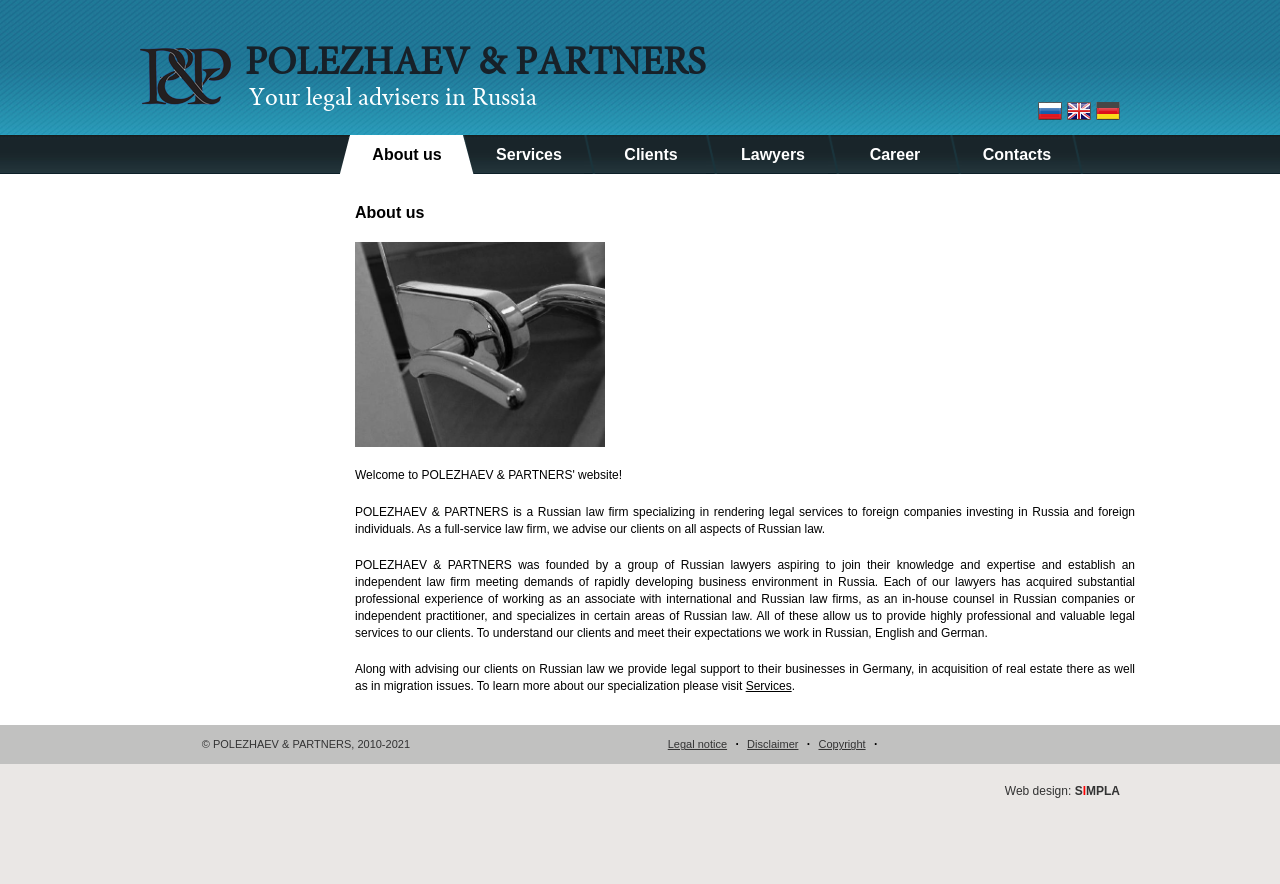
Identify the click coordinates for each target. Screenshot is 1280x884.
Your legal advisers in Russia (393, 98)
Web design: (1062, 791)
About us (406, 154)
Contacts (1017, 154)
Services (529, 154)
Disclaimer (772, 744)
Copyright (841, 744)
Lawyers (773, 154)
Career (895, 154)
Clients (650, 154)
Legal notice (697, 744)
